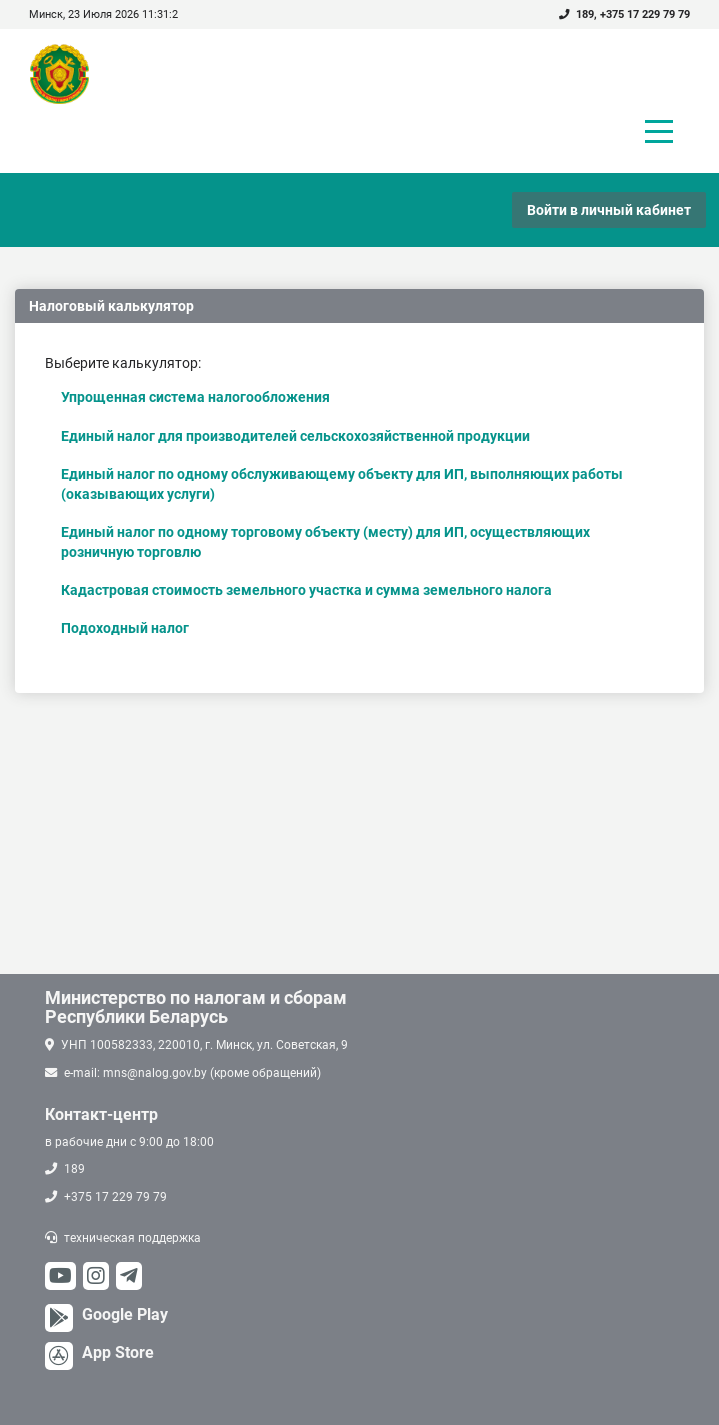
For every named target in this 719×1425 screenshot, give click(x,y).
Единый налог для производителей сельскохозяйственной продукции (295, 436)
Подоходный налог (125, 628)
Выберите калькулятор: (123, 363)
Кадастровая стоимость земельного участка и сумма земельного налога (306, 590)
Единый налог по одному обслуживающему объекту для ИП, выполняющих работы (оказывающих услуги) (342, 484)
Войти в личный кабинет (609, 210)
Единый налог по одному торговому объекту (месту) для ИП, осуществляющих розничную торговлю (325, 542)
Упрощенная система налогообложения (195, 397)
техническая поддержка (132, 1238)
